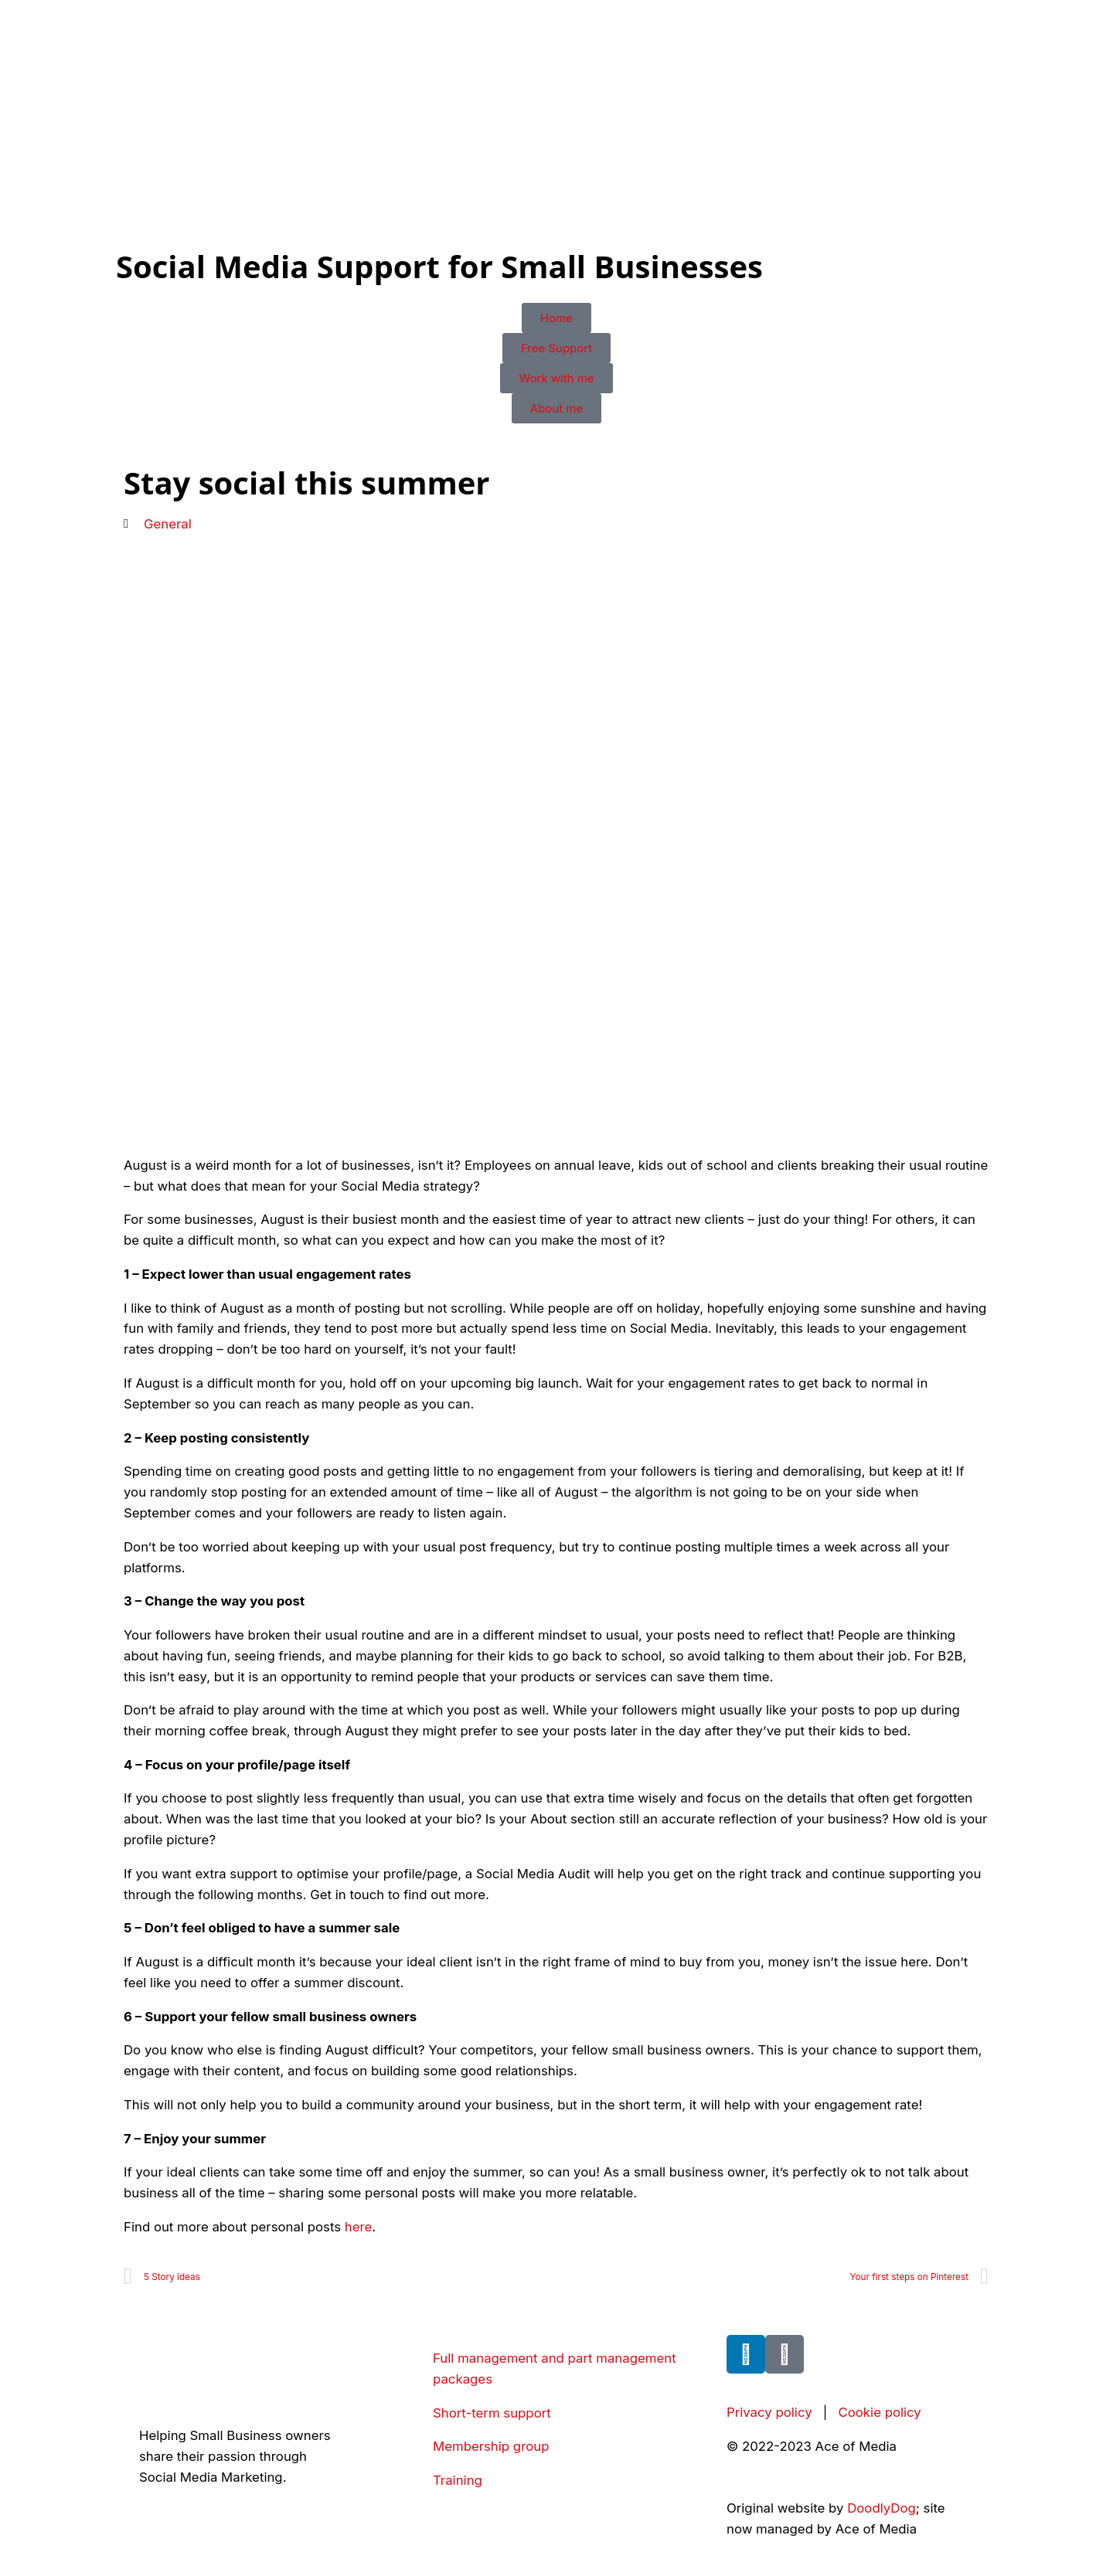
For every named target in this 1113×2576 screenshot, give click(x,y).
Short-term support (492, 2413)
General (168, 524)
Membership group (491, 2446)
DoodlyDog (881, 2508)
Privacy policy (769, 2412)
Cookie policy (879, 2412)
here (359, 2226)
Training (457, 2480)
